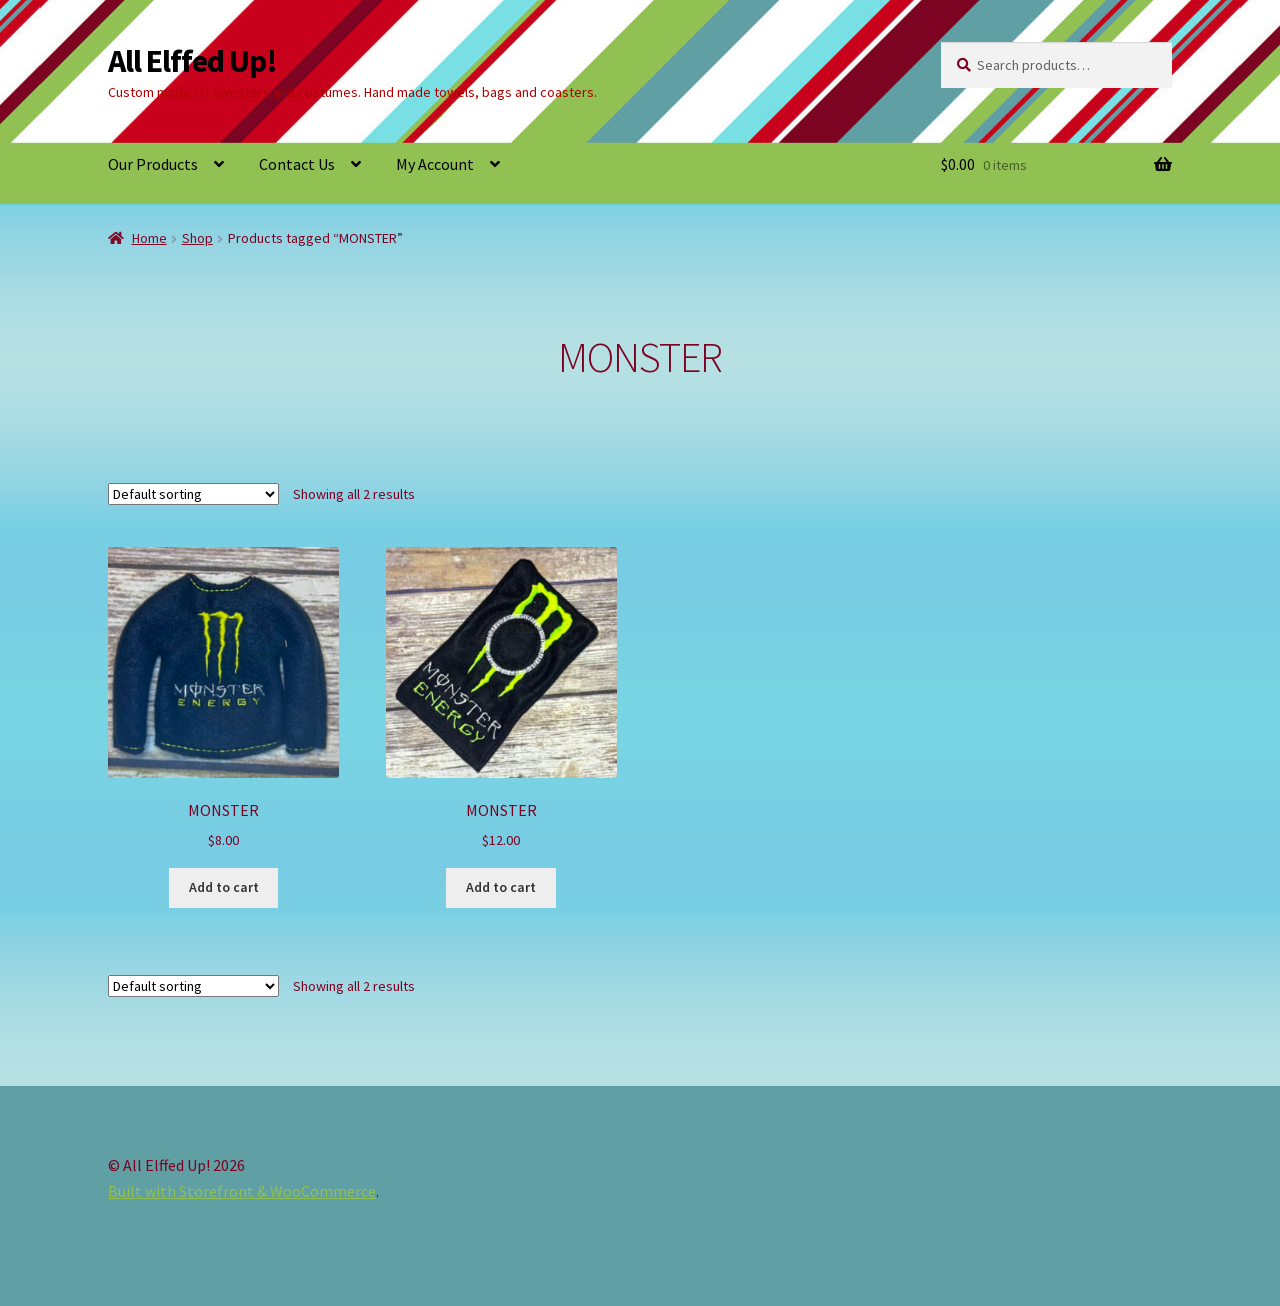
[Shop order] (193, 494)
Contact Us (297, 164)
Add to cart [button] (224, 887)
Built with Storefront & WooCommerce (242, 1191)
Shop (197, 238)
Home (149, 238)
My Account (435, 164)
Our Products (153, 164)
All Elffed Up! (192, 61)
